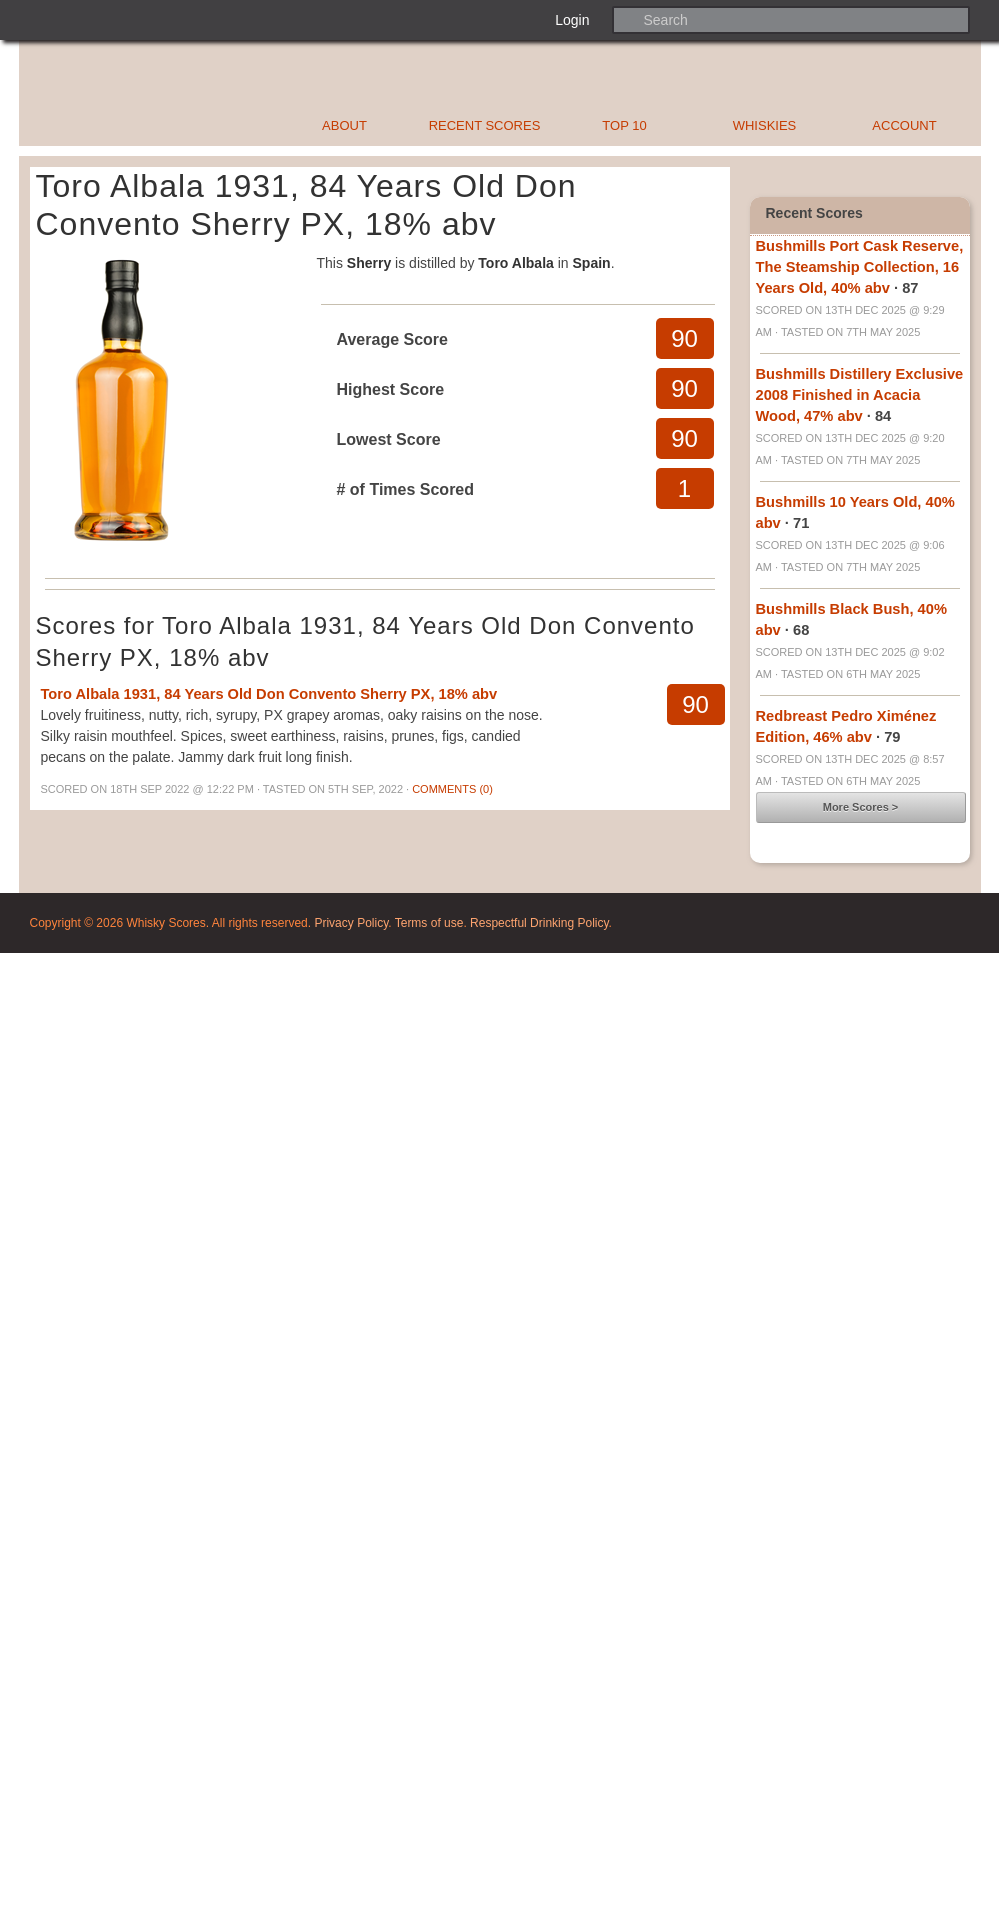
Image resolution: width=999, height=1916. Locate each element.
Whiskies (765, 125)
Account (904, 125)
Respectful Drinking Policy (539, 923)
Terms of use (429, 923)
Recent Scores (485, 125)
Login (572, 20)
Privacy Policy (351, 923)
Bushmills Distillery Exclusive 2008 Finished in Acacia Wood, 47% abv (860, 395)
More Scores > (861, 807)
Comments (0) (452, 789)
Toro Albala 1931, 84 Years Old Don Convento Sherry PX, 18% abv (269, 694)
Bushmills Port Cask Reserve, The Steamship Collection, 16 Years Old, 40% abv (860, 267)
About (344, 125)
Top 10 (624, 125)
